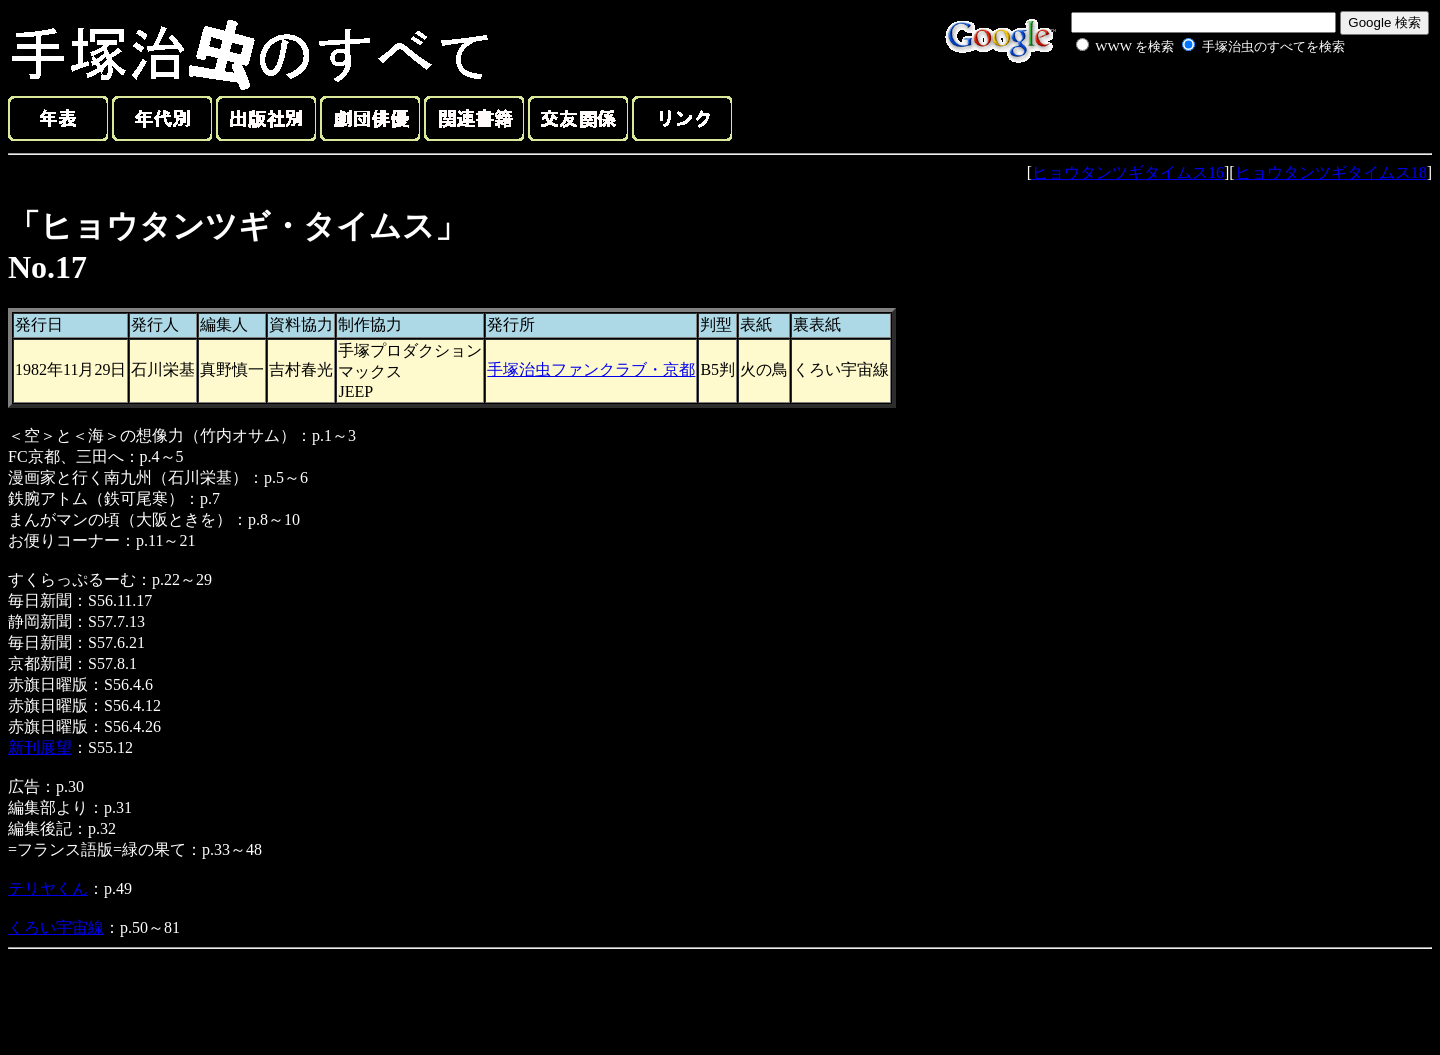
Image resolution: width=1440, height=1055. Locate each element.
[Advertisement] (1188, 104)
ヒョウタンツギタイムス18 (1331, 172)
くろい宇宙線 (56, 927)
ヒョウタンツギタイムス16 (1128, 172)
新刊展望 (40, 747)
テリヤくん (48, 888)
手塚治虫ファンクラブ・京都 (591, 369)
